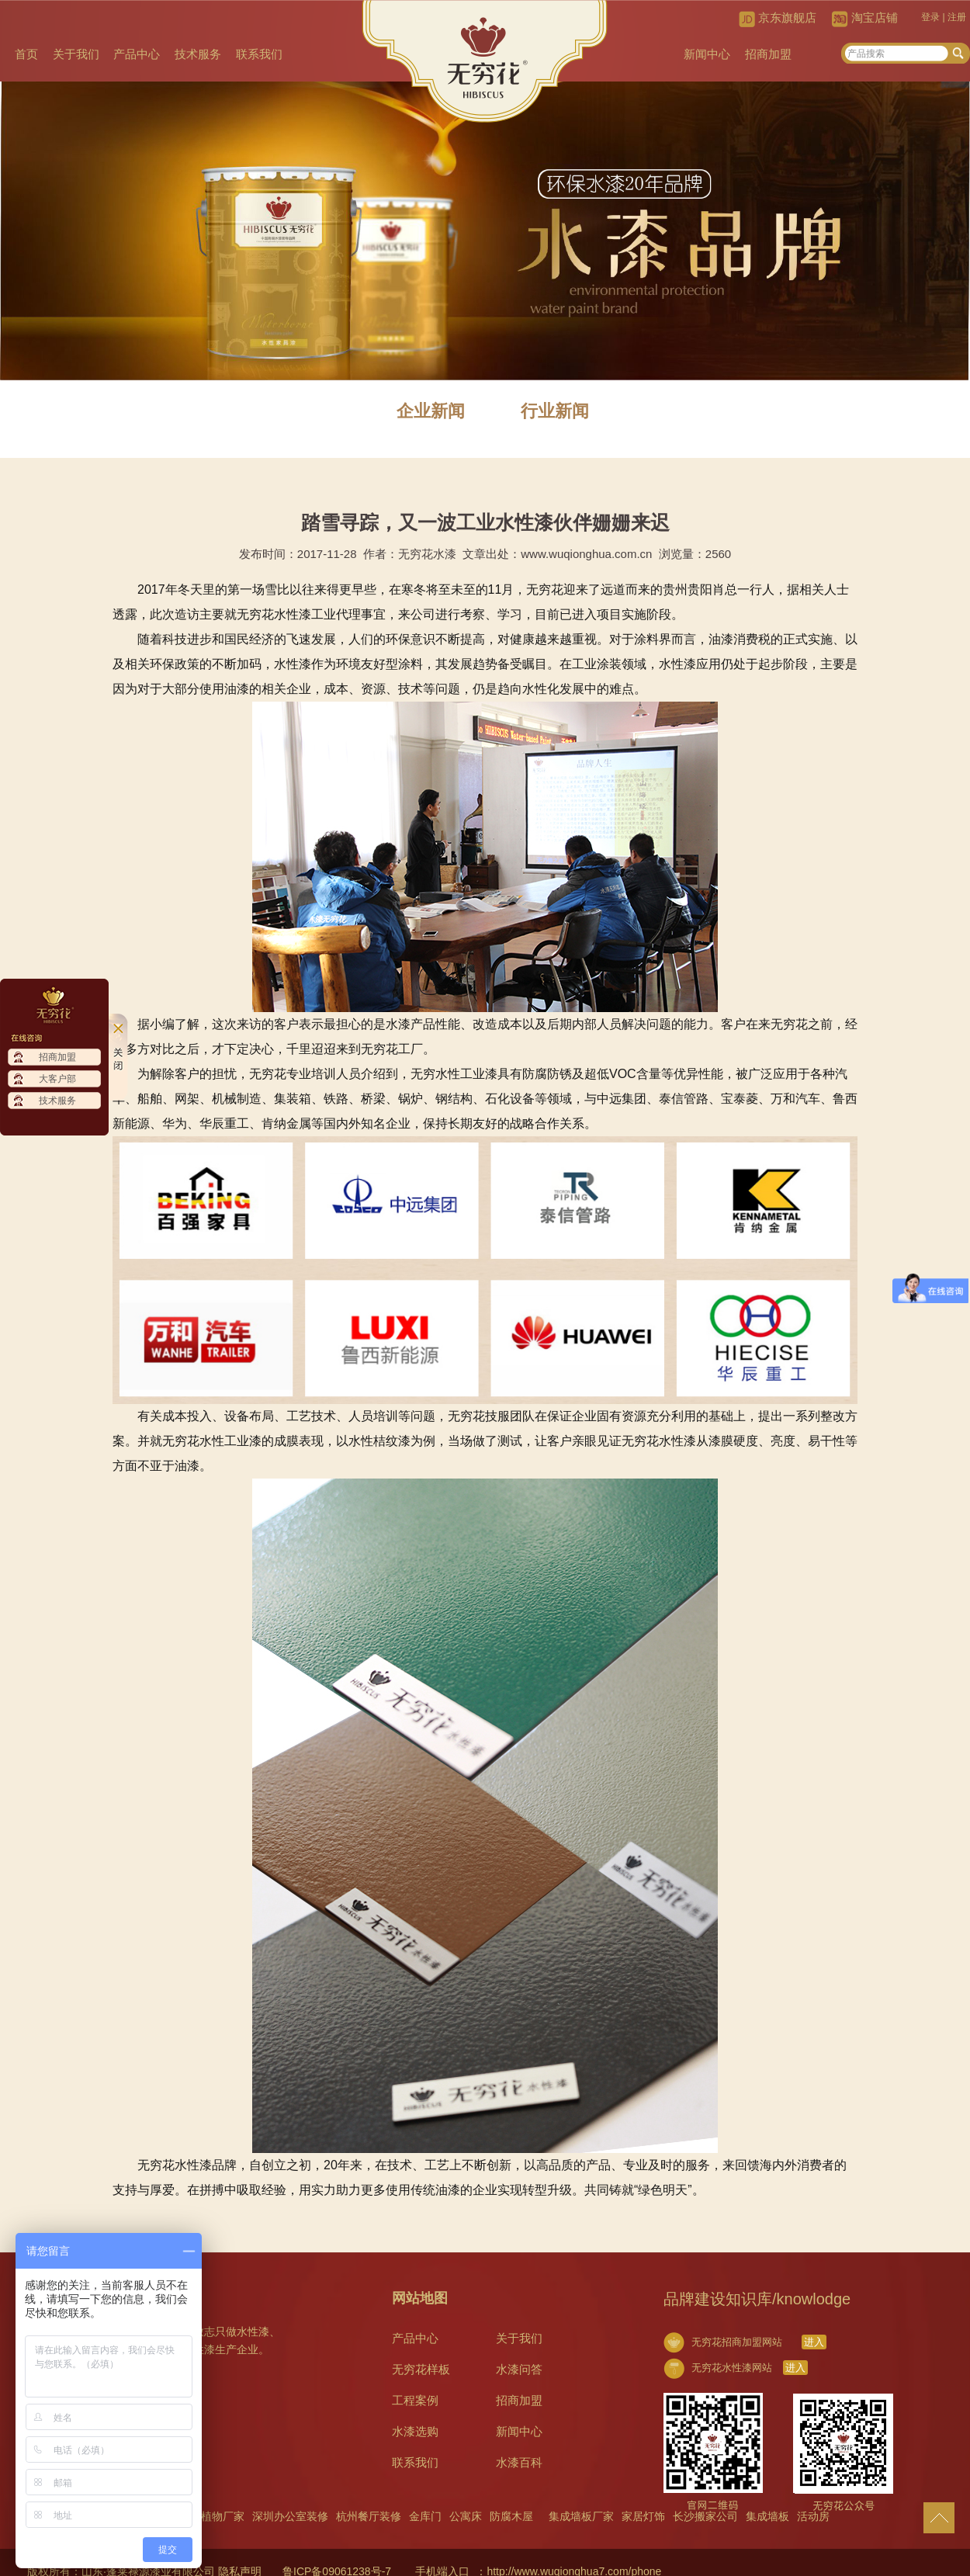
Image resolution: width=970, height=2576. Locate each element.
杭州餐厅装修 (368, 2516)
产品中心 (136, 54)
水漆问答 (519, 2369)
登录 (930, 17)
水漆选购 (415, 2431)
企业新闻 (431, 411)
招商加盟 (768, 54)
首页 (26, 54)
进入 (814, 2342)
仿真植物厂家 (211, 2516)
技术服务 (198, 54)
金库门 (425, 2516)
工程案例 (415, 2400)
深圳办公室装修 (290, 2516)
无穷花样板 (421, 2369)
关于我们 (76, 54)
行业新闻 (555, 411)
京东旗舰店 (787, 17)
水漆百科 (519, 2462)
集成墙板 (767, 2516)
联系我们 (259, 54)
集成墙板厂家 (581, 2516)
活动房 (813, 2516)
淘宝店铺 (874, 17)
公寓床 (465, 2516)
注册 (956, 17)
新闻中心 (707, 54)
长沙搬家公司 (705, 2516)
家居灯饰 (643, 2516)
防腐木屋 (511, 2516)
